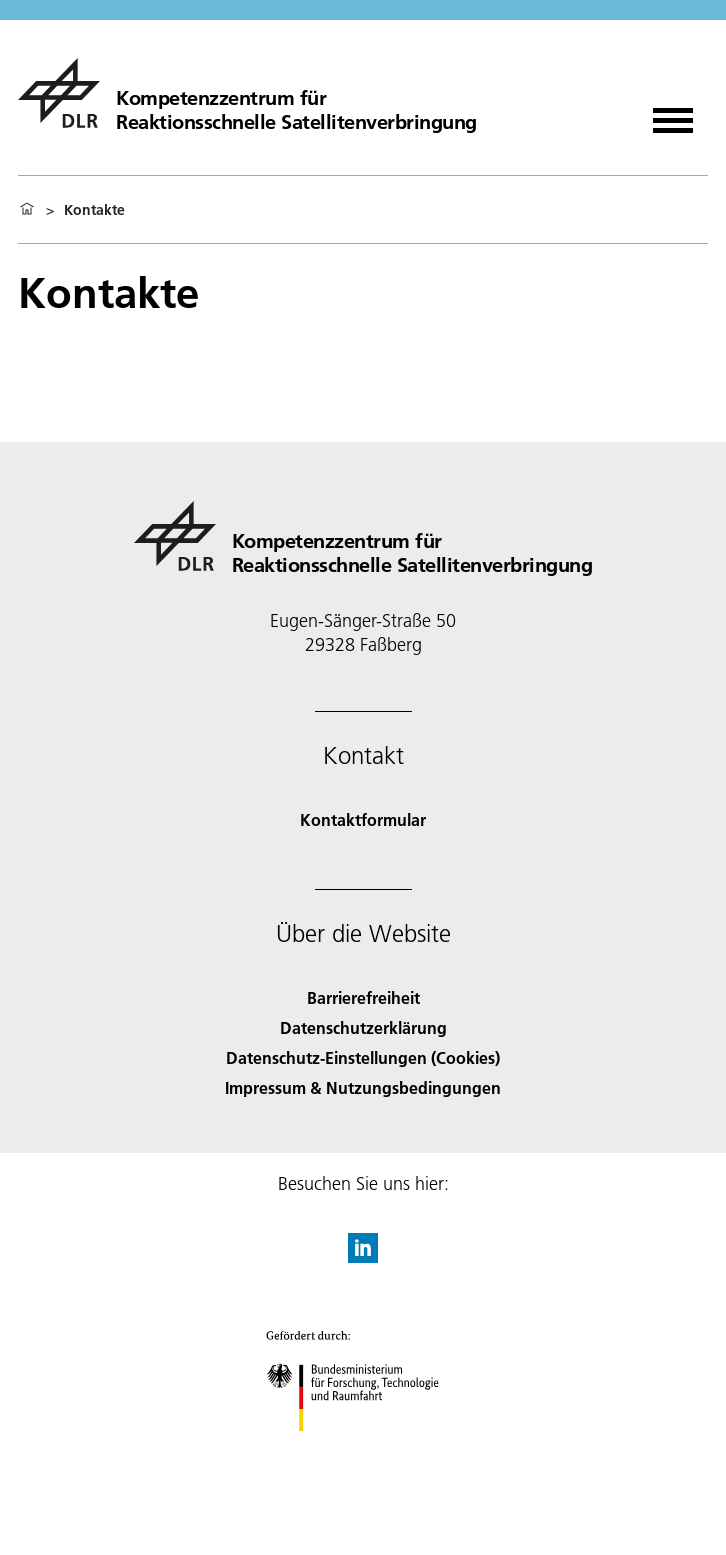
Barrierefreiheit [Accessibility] (363, 997)
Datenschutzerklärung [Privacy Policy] (363, 1027)
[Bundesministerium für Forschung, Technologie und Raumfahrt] (363, 1448)
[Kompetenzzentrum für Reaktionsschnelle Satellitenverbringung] (247, 93)
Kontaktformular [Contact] (363, 819)
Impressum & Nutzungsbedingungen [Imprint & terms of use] (363, 1087)
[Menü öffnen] (673, 113)
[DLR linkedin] (363, 1256)
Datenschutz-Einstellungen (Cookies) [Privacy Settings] (363, 1057)
